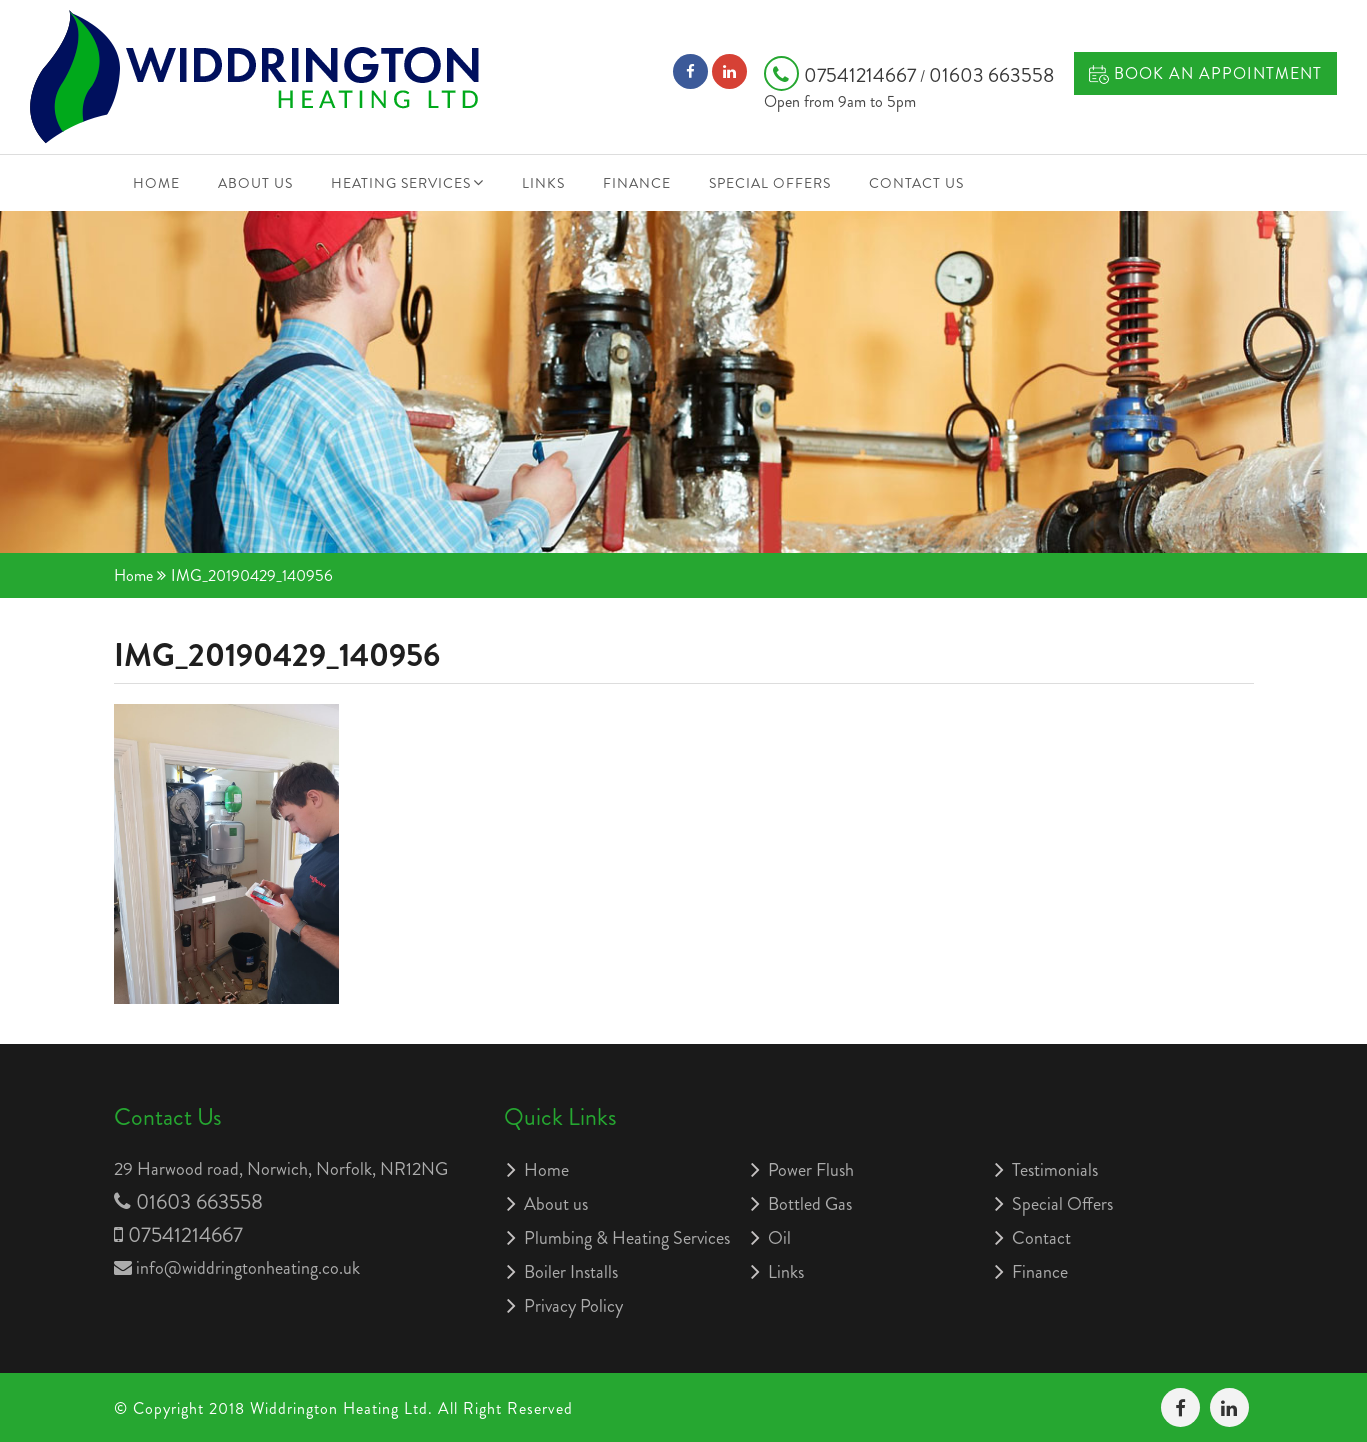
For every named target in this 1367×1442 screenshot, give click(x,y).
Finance (637, 183)
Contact (1041, 1238)
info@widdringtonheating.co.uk (248, 1268)
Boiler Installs (571, 1272)
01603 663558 (991, 75)
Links (543, 183)
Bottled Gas (810, 1204)
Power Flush (811, 1170)
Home (156, 183)
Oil (779, 1238)
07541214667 (842, 75)
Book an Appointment (1205, 73)
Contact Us (916, 183)
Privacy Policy (573, 1306)
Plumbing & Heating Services (627, 1238)
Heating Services (401, 183)
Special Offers (770, 183)
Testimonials (1055, 1170)
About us (255, 183)
